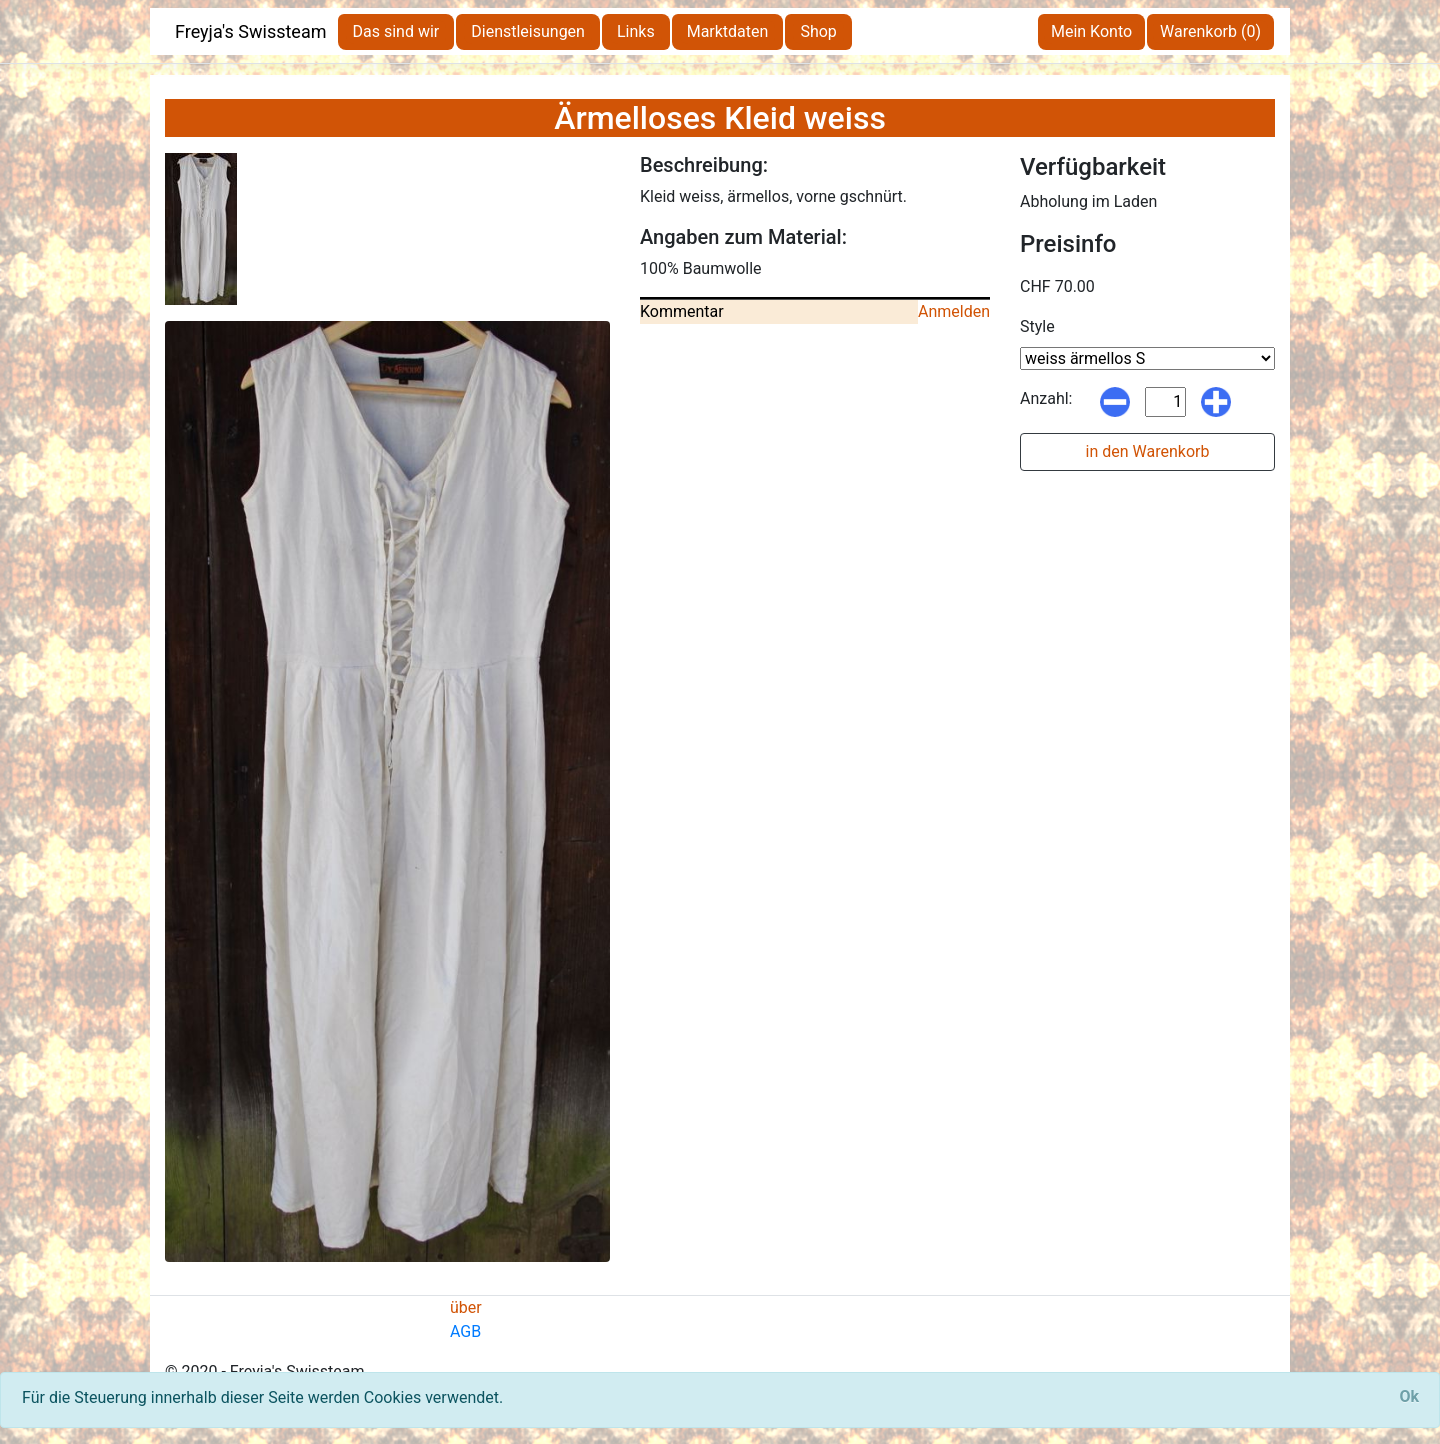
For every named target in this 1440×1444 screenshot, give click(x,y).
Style (1037, 326)
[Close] (1409, 1397)
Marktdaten (728, 31)
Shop (818, 31)
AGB (465, 1331)
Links (636, 31)
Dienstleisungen (528, 31)
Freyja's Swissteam (251, 31)
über (466, 1307)
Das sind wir (396, 31)
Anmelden (954, 311)
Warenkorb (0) (1210, 31)
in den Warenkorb (1148, 451)
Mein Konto (1091, 31)
